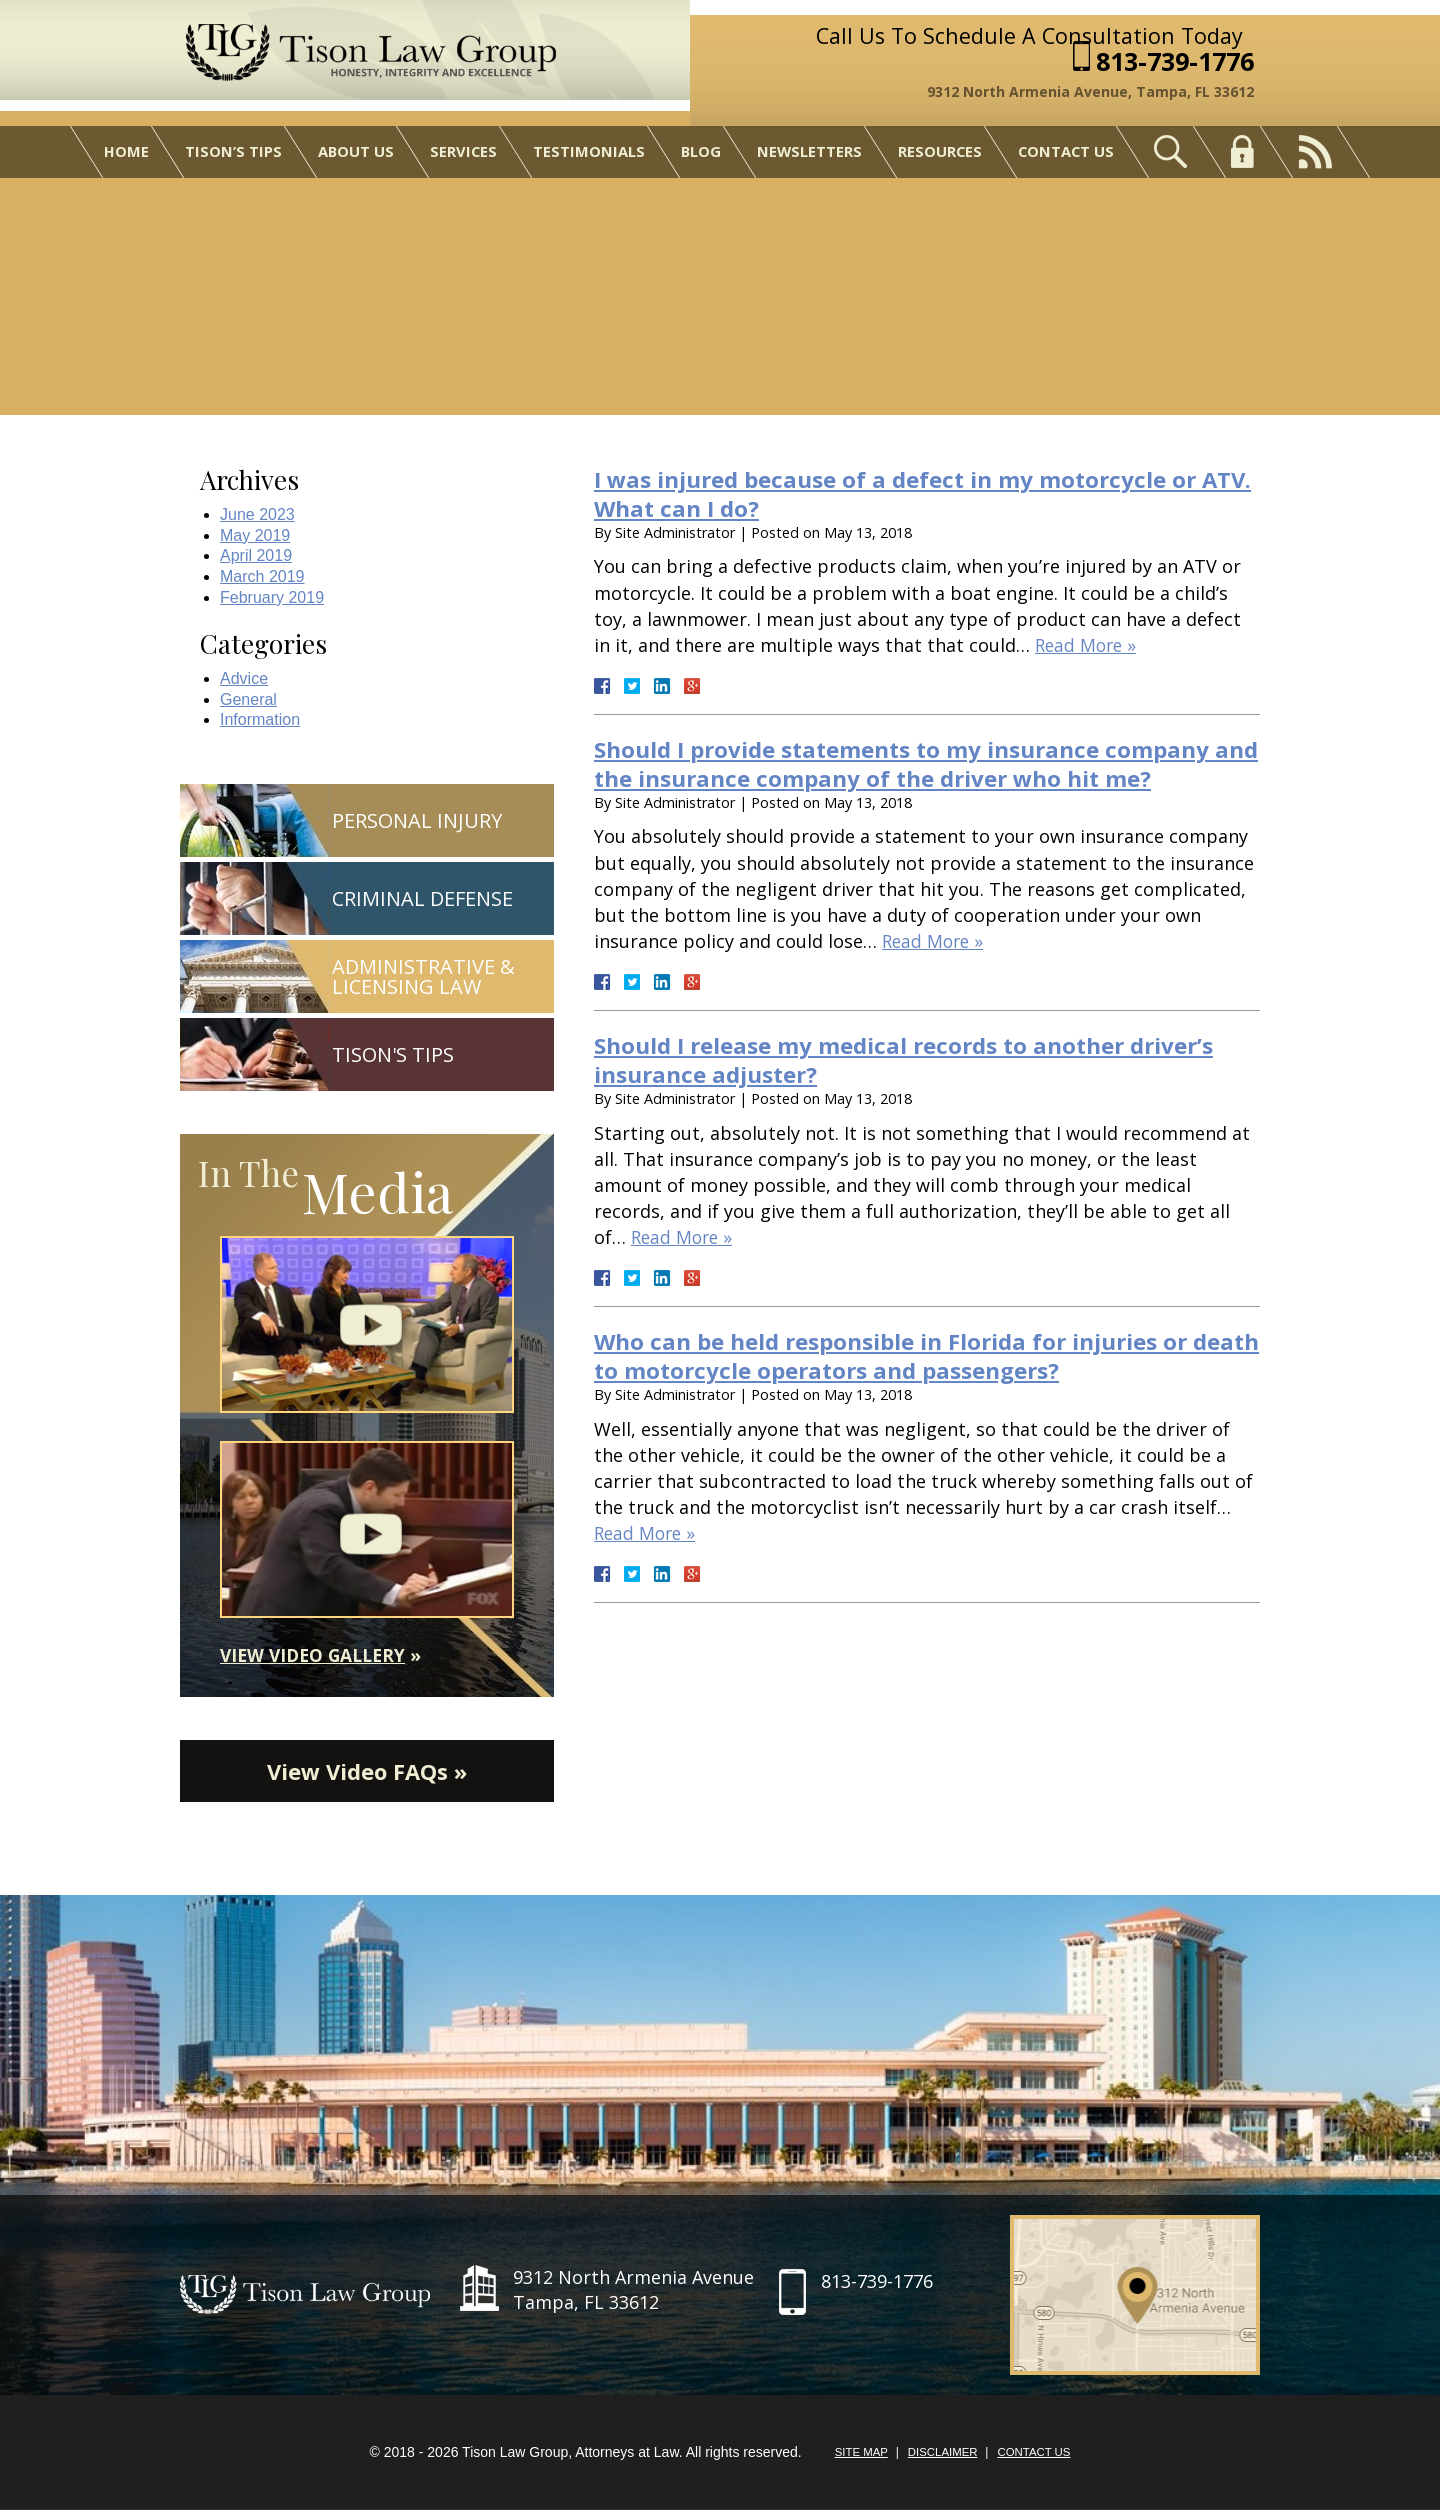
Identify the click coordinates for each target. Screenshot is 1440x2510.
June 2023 (257, 514)
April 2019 (256, 555)
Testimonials (588, 158)
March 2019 (262, 576)
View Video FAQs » (367, 1772)
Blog (700, 158)
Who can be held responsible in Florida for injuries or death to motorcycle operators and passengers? (912, 1355)
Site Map (857, 2454)
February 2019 (272, 597)
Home (123, 158)
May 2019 (255, 535)
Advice (244, 678)
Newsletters (810, 158)
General (248, 699)
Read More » (1088, 645)
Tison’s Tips (230, 158)
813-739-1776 (1181, 64)
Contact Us (1069, 158)
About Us (353, 158)
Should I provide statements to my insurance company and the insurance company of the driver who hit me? (921, 763)
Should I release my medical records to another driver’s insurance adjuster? (924, 1059)
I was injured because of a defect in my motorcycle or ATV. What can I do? (913, 493)
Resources (941, 158)
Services (462, 158)
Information (260, 719)
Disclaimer (941, 2454)
